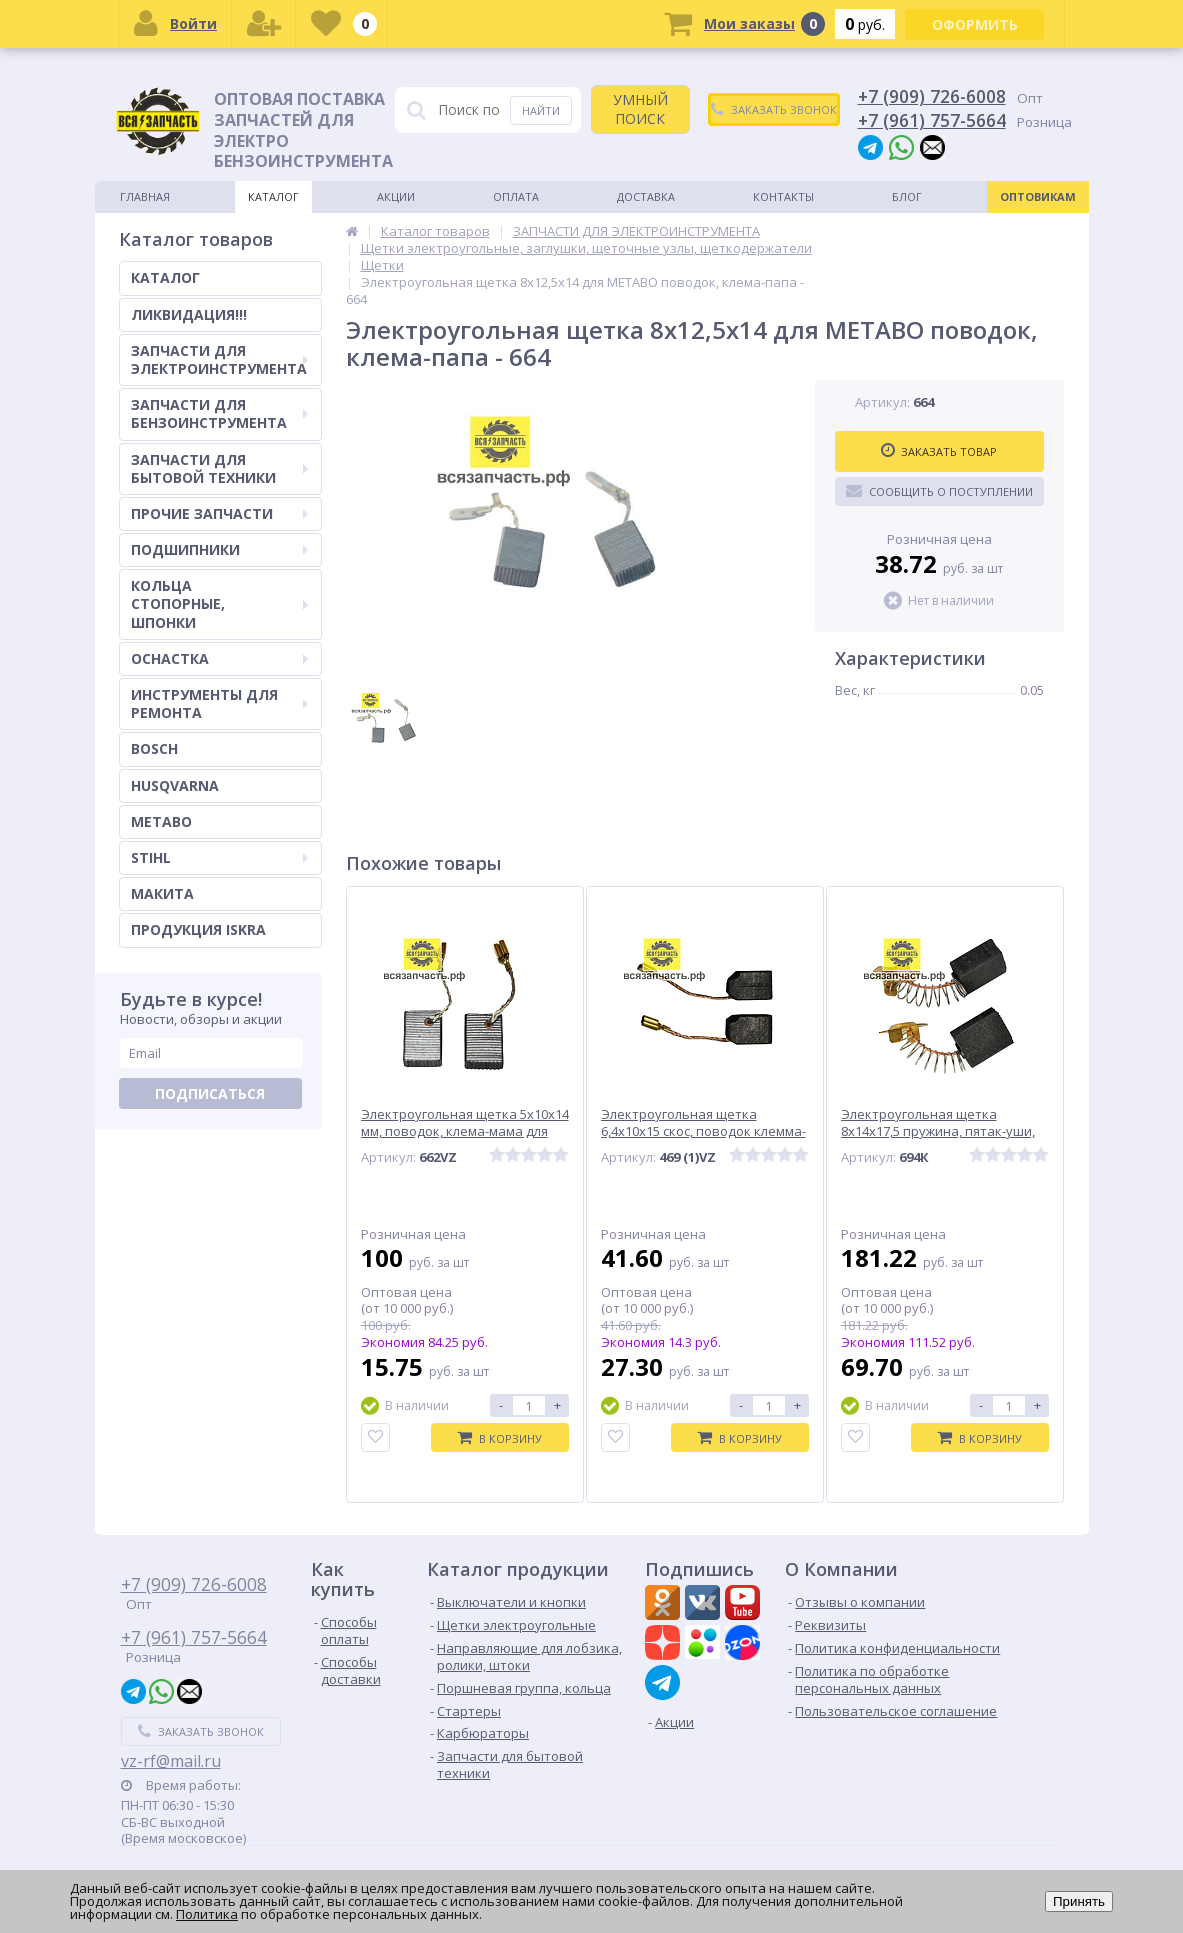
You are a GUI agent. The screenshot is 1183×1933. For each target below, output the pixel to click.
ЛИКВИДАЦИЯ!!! (189, 314)
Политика (207, 1914)
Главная (145, 196)
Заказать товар (939, 451)
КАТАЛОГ (165, 277)
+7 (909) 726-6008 (932, 96)
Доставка (646, 196)
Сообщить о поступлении (939, 491)
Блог (907, 196)
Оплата (516, 196)
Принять (1079, 1901)
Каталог (273, 196)
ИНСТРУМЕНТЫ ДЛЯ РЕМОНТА (219, 703)
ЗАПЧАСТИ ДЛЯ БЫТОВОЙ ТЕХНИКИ (219, 468)
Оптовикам (1038, 196)
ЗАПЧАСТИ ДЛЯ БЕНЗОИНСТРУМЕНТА (219, 413)
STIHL (219, 857)
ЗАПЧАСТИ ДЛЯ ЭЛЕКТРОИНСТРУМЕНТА (219, 359)
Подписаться (210, 1093)
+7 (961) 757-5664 (932, 120)
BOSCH (154, 748)
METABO (161, 821)
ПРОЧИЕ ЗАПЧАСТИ (219, 513)
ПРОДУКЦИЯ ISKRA (198, 929)
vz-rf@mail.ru (171, 1761)
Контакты (783, 196)
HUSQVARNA (175, 785)
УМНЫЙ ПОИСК (640, 108)
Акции (396, 196)
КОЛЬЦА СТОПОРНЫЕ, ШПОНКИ (219, 603)
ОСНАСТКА (219, 658)
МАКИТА (162, 893)
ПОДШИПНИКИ (219, 549)
